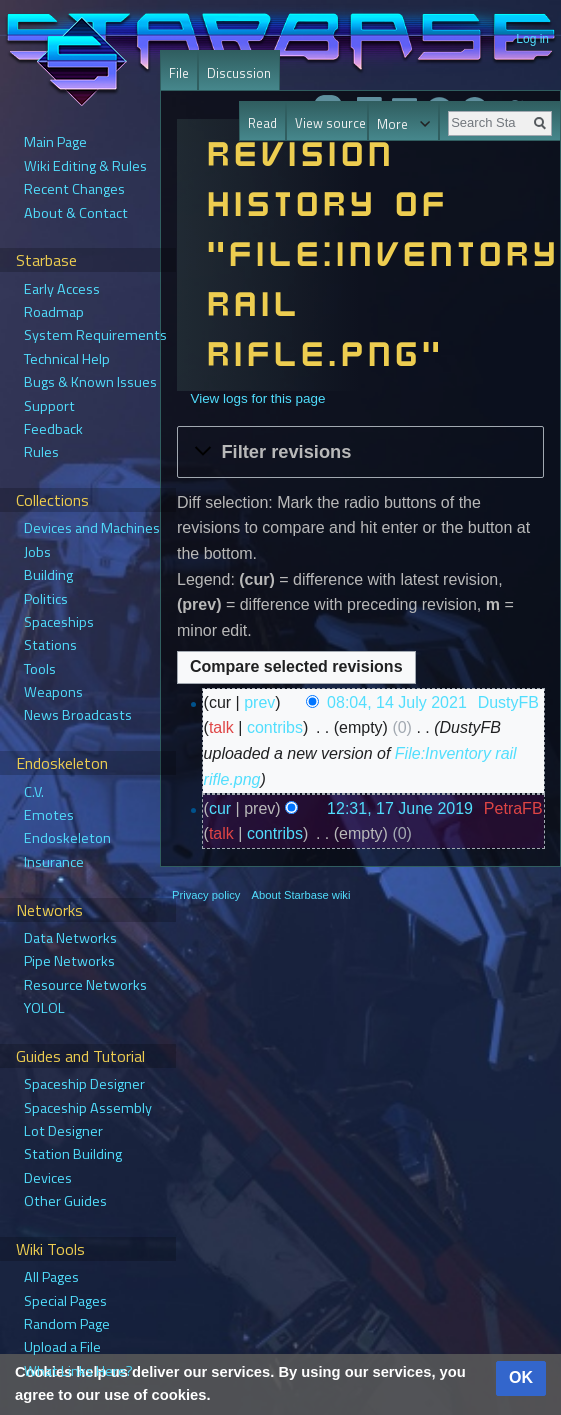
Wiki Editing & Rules (85, 166)
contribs (275, 727)
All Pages (51, 1277)
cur (220, 808)
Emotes (49, 815)
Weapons (53, 692)
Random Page (67, 1324)
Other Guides (65, 1201)
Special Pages (65, 1301)
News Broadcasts (78, 715)
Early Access (62, 289)
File (179, 73)
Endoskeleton (67, 838)
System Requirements (95, 335)
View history (374, 123)
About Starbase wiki (301, 895)
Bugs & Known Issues (90, 382)
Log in (532, 39)
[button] (360, 452)
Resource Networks (85, 985)
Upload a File (62, 1347)
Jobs (37, 552)
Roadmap (54, 312)
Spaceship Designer (84, 1084)
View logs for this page (257, 398)
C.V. (34, 792)
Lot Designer (63, 1131)
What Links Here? (78, 1371)
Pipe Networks (69, 961)
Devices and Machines (92, 528)
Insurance (54, 862)
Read (249, 123)
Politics (46, 599)
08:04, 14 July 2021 (397, 702)
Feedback (53, 429)
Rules (41, 452)
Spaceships (59, 622)
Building (48, 575)
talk (221, 727)
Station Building (73, 1154)
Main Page (55, 142)
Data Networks (70, 938)
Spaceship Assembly (88, 1108)
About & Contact (76, 213)
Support (49, 406)
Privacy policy (206, 895)
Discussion (239, 73)
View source (316, 123)
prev (259, 702)
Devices (48, 1178)
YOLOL (44, 1008)
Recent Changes (74, 189)
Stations (50, 645)
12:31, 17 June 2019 (400, 808)
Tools (40, 669)
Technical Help (67, 359)
